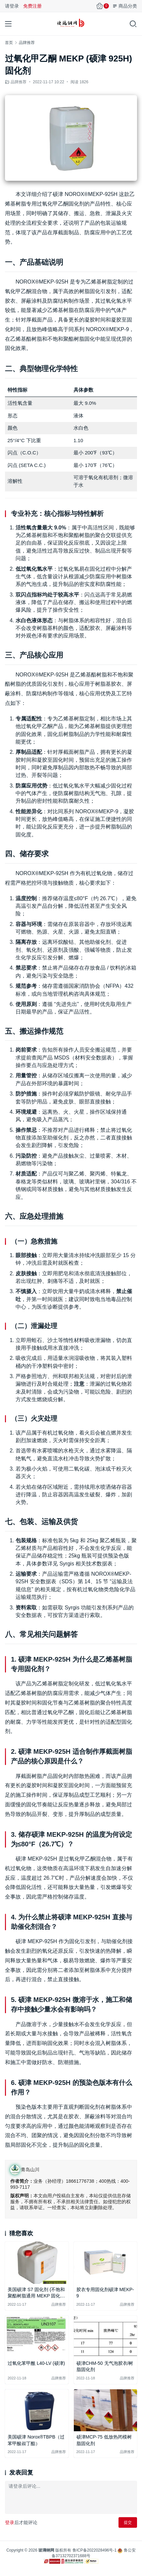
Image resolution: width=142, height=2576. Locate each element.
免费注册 (32, 6)
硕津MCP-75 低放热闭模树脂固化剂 (104, 2440)
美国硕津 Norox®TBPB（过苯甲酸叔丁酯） (36, 2440)
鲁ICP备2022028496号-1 (95, 2550)
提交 (128, 2522)
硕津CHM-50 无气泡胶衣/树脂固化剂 (104, 2366)
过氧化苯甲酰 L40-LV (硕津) (36, 2363)
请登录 (12, 6)
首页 (9, 42)
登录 (9, 2522)
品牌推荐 (18, 82)
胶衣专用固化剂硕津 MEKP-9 (105, 2293)
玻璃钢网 (46, 2550)
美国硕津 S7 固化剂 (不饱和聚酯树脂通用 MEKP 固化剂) (36, 2293)
